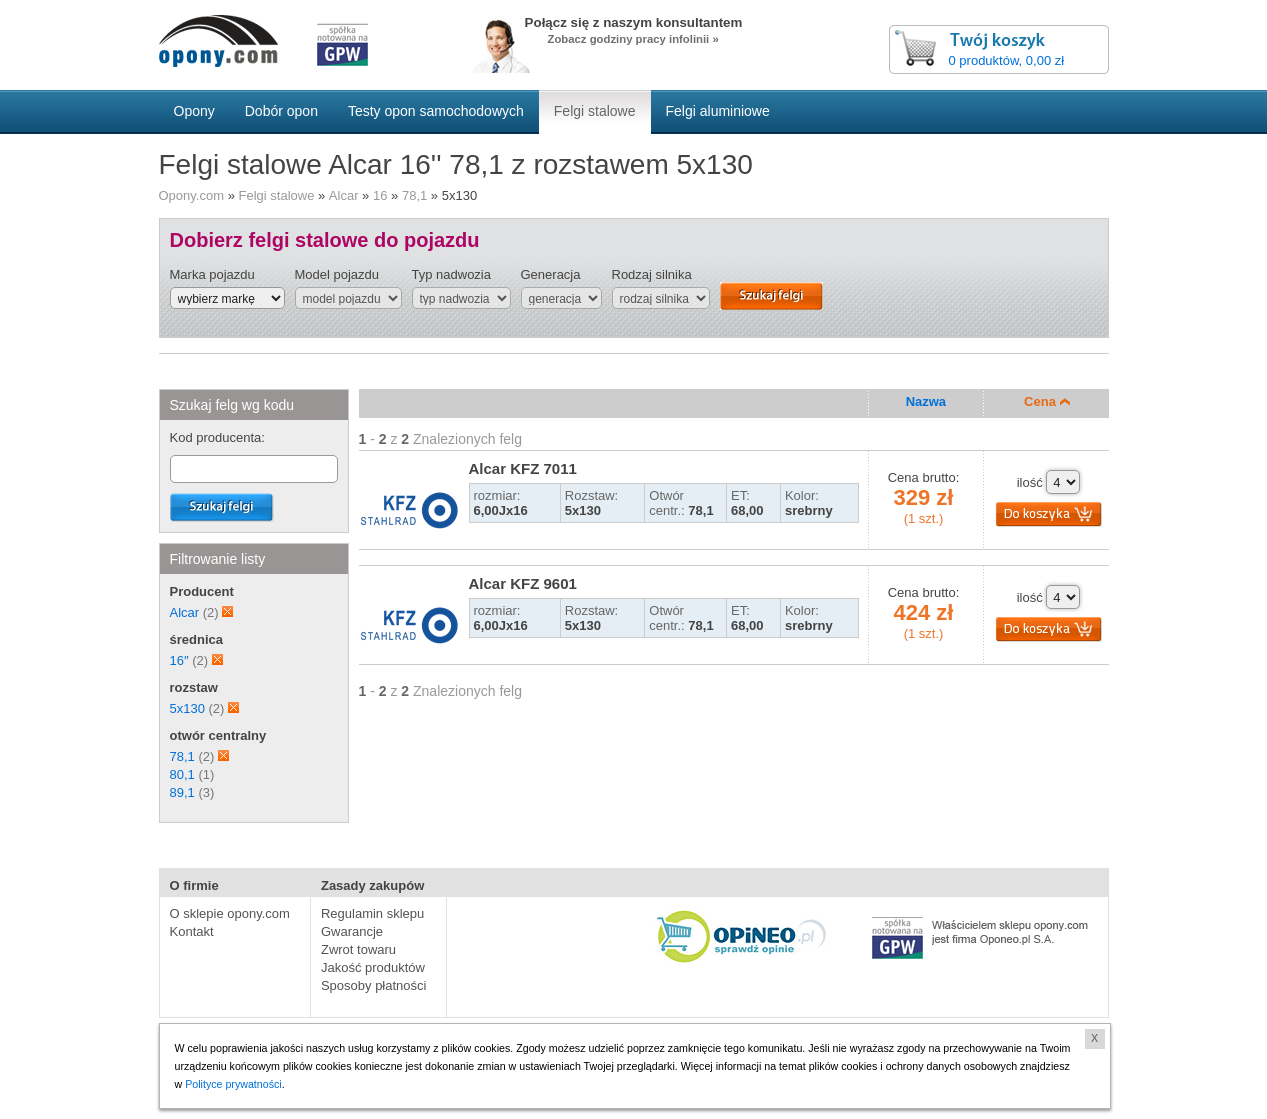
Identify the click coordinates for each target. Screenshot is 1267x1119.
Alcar (344, 195)
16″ (179, 660)
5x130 (187, 708)
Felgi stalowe (277, 195)
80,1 (182, 774)
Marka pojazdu (212, 274)
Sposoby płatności (374, 985)
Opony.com (192, 195)
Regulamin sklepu (372, 913)
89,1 (182, 792)
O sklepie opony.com (230, 913)
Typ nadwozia (452, 274)
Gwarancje (352, 931)
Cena (1046, 401)
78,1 (414, 195)
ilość (1030, 482)
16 (380, 195)
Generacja (551, 274)
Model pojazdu (337, 274)
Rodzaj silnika (652, 274)
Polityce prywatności (233, 1084)
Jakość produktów (373, 967)
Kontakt (192, 931)
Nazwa (926, 401)
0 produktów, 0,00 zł (1007, 60)
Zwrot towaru (358, 949)
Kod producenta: (217, 437)
